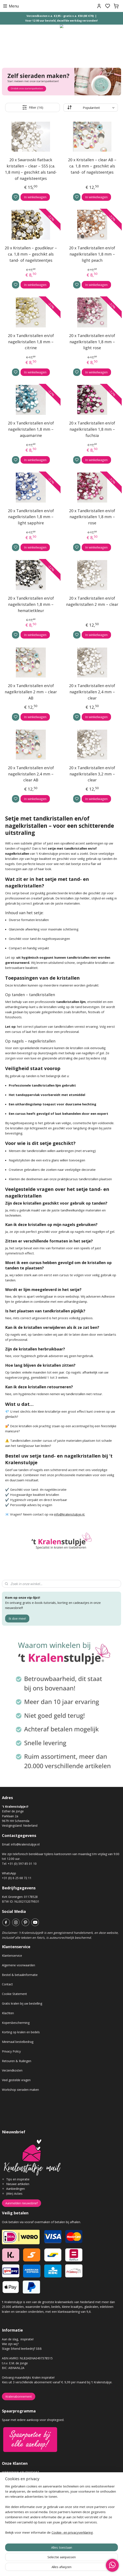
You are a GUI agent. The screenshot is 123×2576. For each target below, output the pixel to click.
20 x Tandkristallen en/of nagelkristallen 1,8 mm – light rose (92, 341)
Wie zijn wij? (10, 2344)
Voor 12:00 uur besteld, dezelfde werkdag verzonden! (61, 20)
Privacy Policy (11, 2051)
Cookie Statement (14, 1994)
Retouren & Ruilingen (16, 2061)
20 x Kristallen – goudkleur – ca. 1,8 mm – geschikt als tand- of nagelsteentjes (31, 254)
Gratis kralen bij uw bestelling (22, 2003)
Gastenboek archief (16, 2486)
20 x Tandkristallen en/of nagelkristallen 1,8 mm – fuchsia (92, 429)
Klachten (8, 2013)
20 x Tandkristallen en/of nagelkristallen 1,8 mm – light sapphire (31, 517)
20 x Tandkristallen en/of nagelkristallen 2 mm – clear (92, 601)
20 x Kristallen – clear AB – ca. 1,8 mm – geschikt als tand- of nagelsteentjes (92, 166)
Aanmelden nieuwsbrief (21, 2203)
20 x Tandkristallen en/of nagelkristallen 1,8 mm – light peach (92, 254)
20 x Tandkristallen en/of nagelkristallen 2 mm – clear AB (31, 692)
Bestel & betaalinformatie (20, 1975)
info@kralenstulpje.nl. (69, 1514)
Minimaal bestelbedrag (17, 2042)
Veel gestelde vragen (16, 2080)
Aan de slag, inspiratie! (18, 2339)
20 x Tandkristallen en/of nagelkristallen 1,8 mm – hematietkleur (31, 604)
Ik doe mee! (17, 1618)
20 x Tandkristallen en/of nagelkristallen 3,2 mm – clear (92, 774)
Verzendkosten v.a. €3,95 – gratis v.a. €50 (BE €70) (60, 16)
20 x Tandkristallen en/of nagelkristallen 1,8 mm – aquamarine (31, 429)
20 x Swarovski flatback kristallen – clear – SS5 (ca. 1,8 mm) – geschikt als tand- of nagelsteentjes (31, 169)
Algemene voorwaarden (18, 1965)
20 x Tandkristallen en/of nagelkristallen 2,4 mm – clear (92, 692)
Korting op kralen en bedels (21, 2032)
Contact (7, 1984)
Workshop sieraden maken (20, 2090)
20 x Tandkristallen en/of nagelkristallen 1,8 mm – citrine (31, 341)
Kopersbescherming (16, 2023)
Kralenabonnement (18, 2396)
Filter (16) (32, 107)
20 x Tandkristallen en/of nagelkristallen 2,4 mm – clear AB (31, 774)
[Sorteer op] (91, 107)
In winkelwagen (35, 197)
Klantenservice (12, 1955)
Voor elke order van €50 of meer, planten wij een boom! (41, 2540)
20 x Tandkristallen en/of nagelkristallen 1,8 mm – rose (92, 517)
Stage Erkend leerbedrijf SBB (22, 2349)
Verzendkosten (12, 2070)
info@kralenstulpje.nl (25, 1844)
